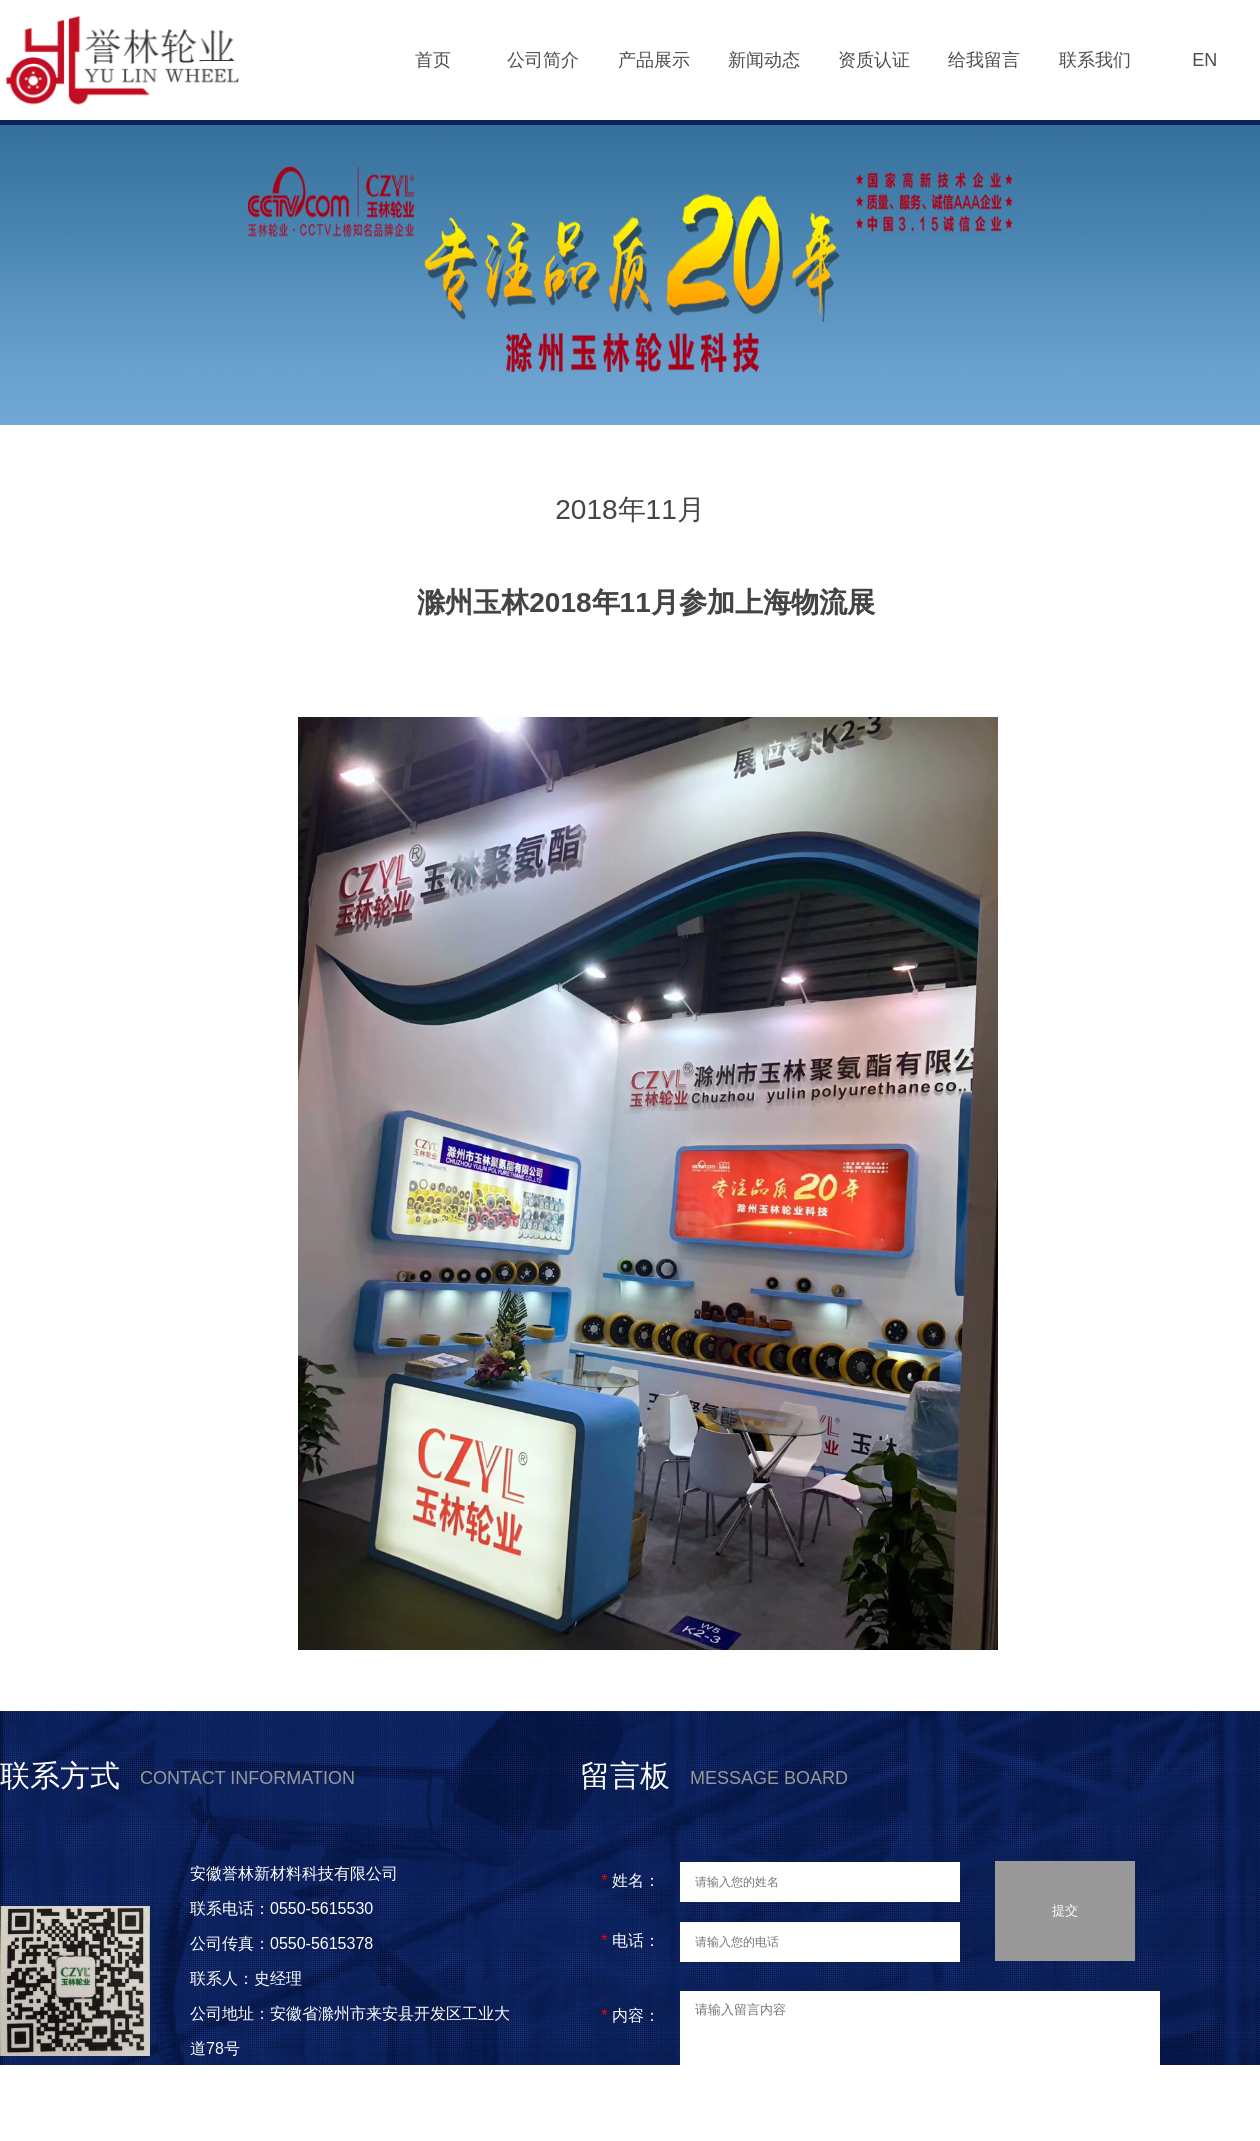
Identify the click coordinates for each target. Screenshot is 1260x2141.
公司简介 (543, 60)
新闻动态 (764, 60)
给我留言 (984, 60)
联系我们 (1095, 60)
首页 (433, 60)
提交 (1065, 1914)
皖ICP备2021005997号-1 (284, 2118)
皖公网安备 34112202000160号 (307, 2083)
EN (1204, 60)
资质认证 (874, 60)
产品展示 (654, 60)
